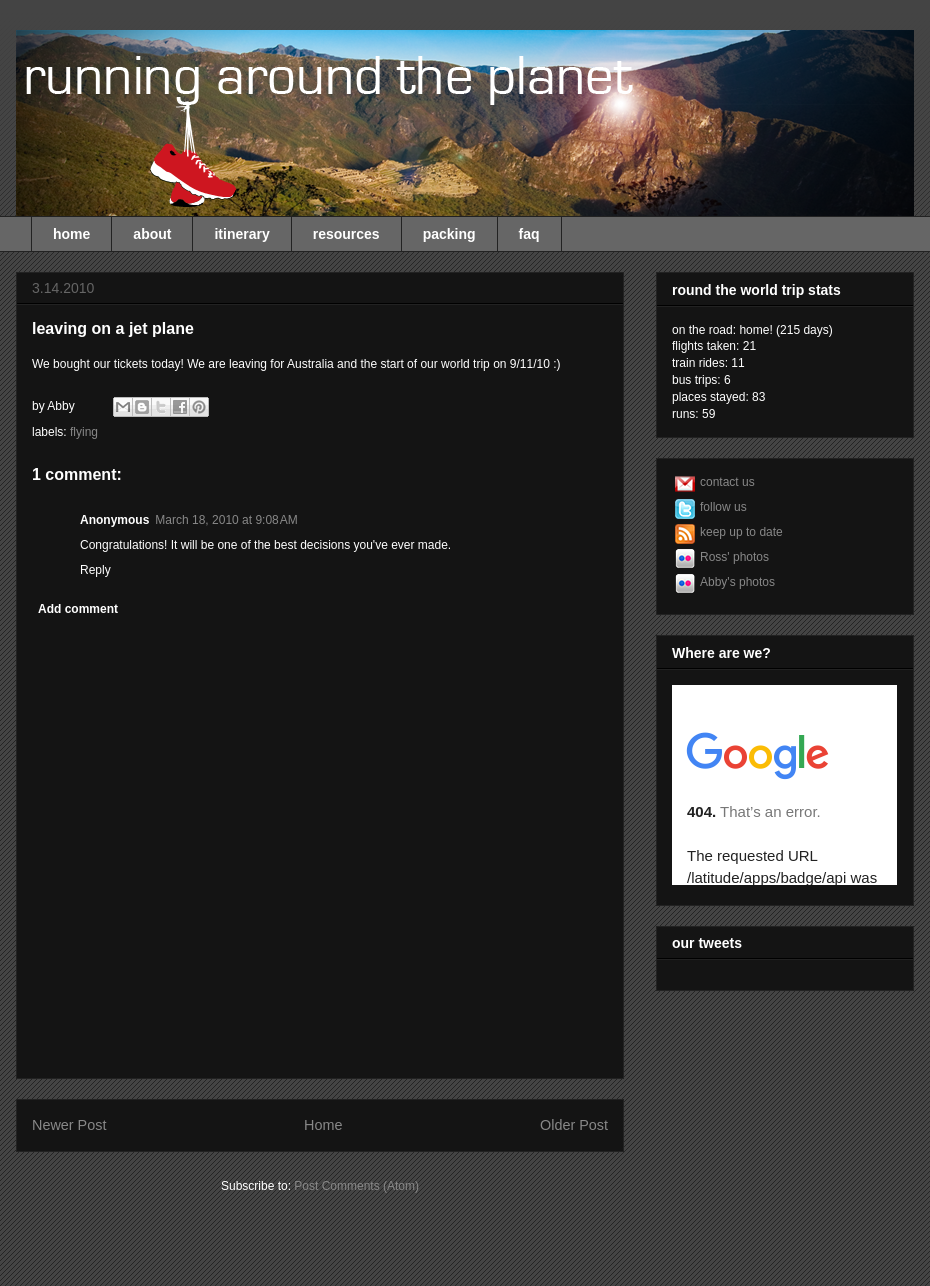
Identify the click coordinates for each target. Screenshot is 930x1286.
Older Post (574, 1125)
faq (529, 234)
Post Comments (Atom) (356, 1186)
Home (323, 1125)
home (71, 234)
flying (84, 432)
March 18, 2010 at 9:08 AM (226, 520)
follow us (723, 507)
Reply (95, 570)
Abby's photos (737, 582)
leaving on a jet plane (113, 328)
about (152, 234)
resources (346, 234)
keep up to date (741, 532)
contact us (727, 482)
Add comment (78, 609)
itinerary (241, 234)
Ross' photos (734, 557)
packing (449, 234)
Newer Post (69, 1125)
